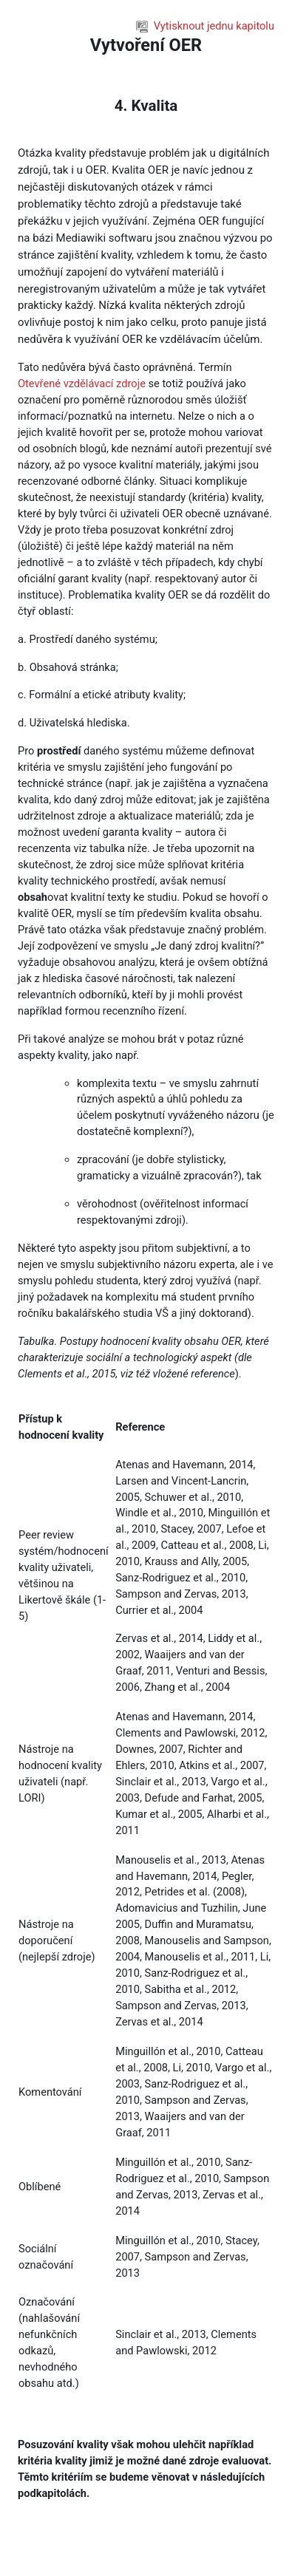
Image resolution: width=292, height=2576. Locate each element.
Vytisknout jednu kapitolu (205, 26)
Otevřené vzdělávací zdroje (82, 383)
